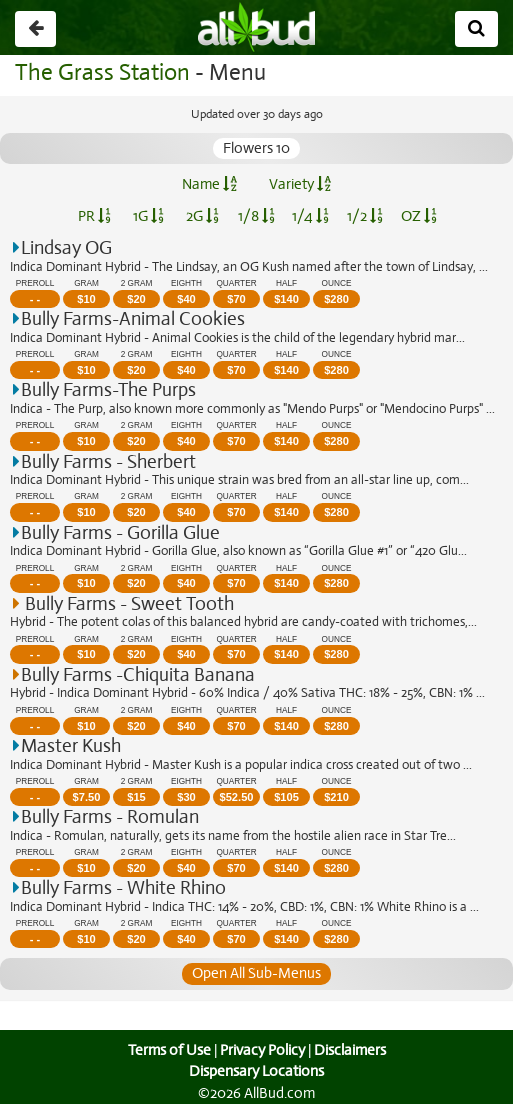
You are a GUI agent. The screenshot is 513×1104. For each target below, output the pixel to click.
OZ (418, 216)
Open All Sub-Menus (256, 973)
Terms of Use (166, 1050)
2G (202, 216)
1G (149, 216)
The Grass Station (99, 72)
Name (209, 184)
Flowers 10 (257, 148)
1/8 (256, 216)
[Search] (476, 29)
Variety (300, 184)
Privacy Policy (262, 1050)
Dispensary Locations (257, 1071)
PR (94, 216)
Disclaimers (351, 1050)
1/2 (365, 216)
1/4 (310, 216)
